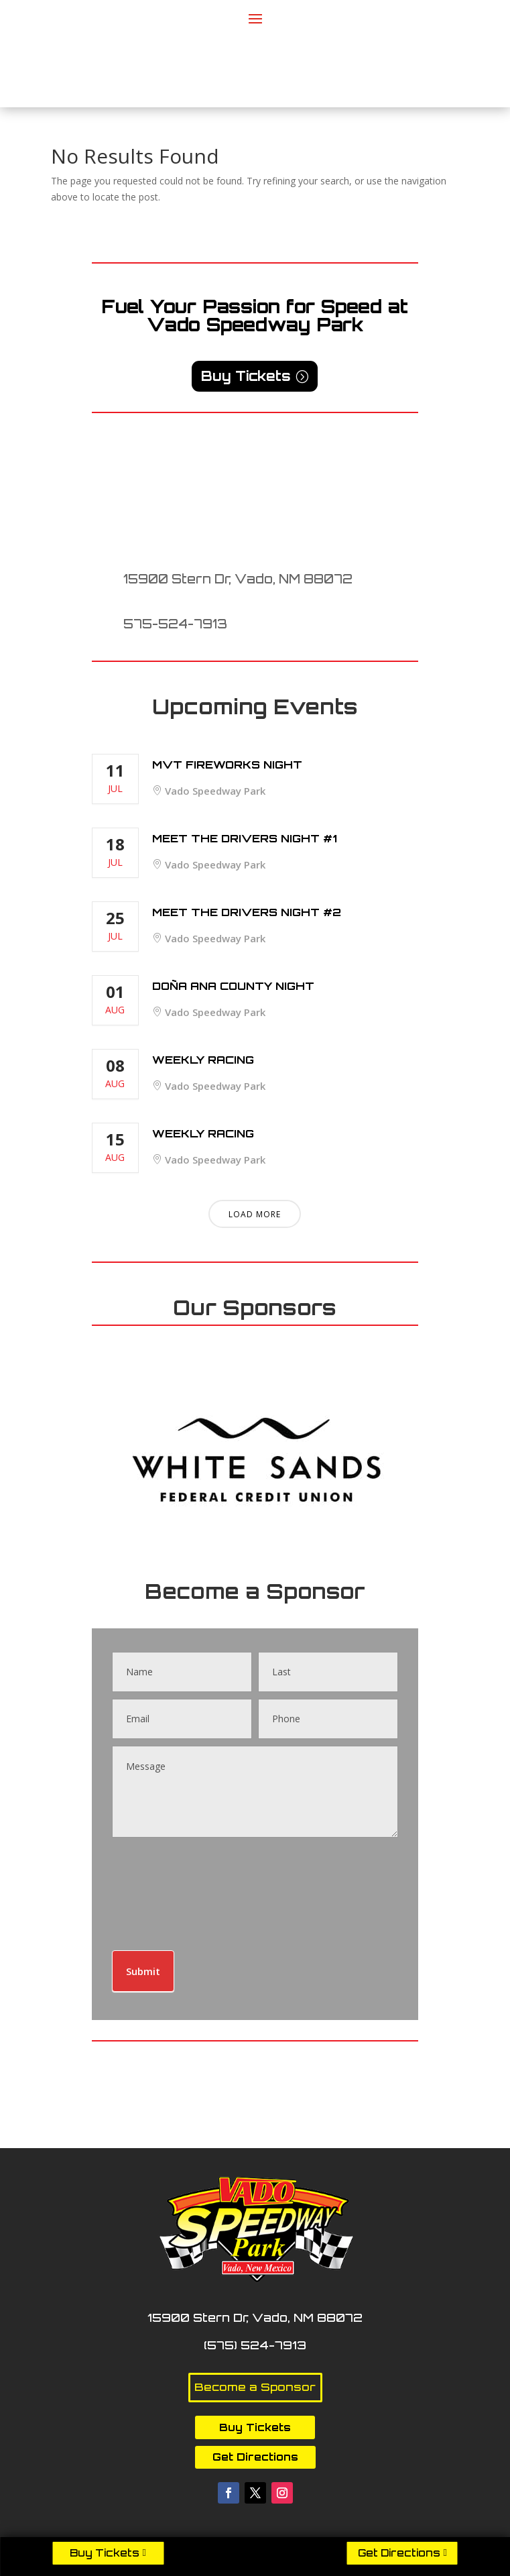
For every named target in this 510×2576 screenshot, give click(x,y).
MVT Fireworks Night (227, 764)
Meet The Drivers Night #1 (244, 838)
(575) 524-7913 (255, 2345)
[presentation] (167, 1890)
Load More (255, 1214)
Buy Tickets (104, 2552)
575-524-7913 (175, 623)
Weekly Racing (203, 1059)
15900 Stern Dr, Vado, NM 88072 (238, 578)
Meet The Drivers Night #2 (246, 912)
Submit (143, 1971)
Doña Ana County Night (233, 986)
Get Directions (399, 2552)
